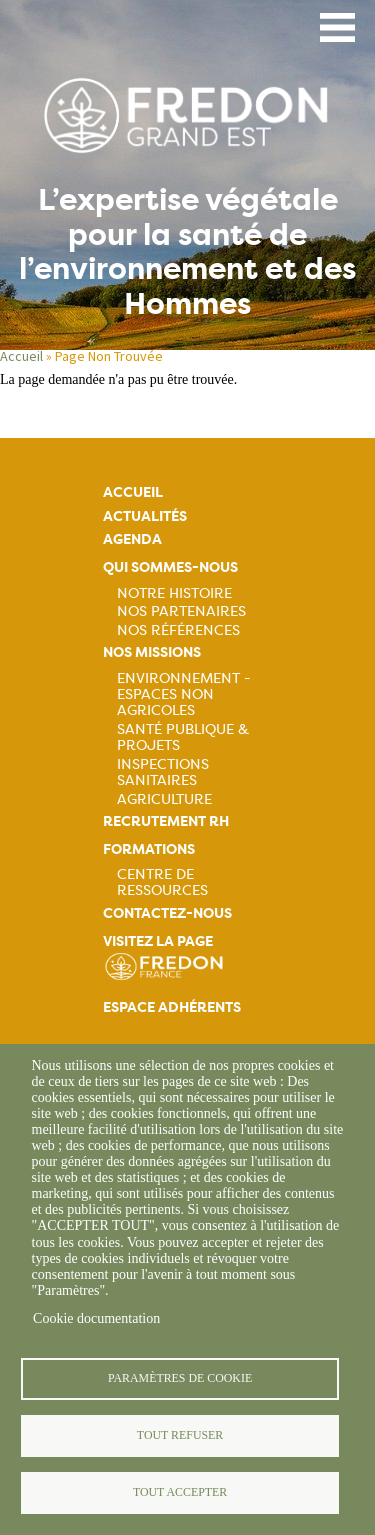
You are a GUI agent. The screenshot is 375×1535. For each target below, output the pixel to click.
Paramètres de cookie (180, 1378)
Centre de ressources (162, 882)
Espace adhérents (172, 1007)
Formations (149, 849)
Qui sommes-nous (170, 567)
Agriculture (164, 799)
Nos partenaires (181, 611)
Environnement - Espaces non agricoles (184, 694)
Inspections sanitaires (163, 772)
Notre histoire (174, 593)
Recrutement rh (166, 821)
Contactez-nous (167, 913)
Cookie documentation (96, 1318)
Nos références (178, 630)
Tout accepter (180, 1492)
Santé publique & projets (183, 737)
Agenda (132, 539)
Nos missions (152, 652)
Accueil (21, 356)
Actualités (145, 516)
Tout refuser (180, 1435)
